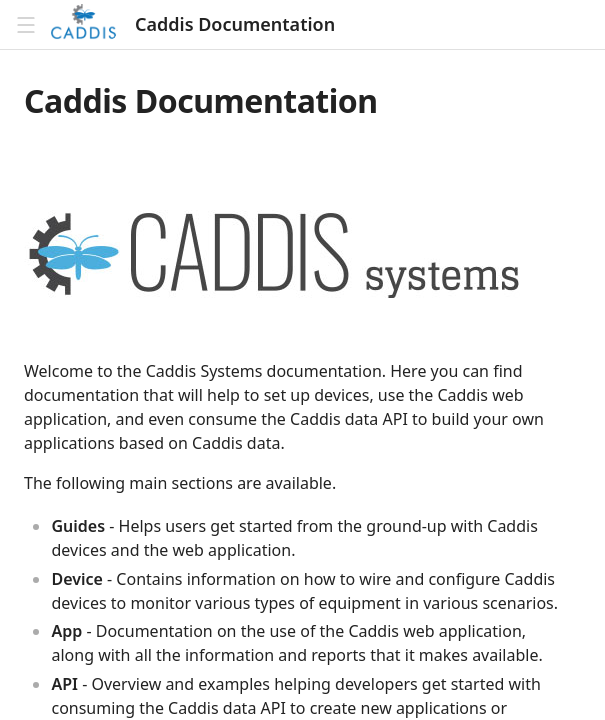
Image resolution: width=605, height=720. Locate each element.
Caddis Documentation (235, 24)
